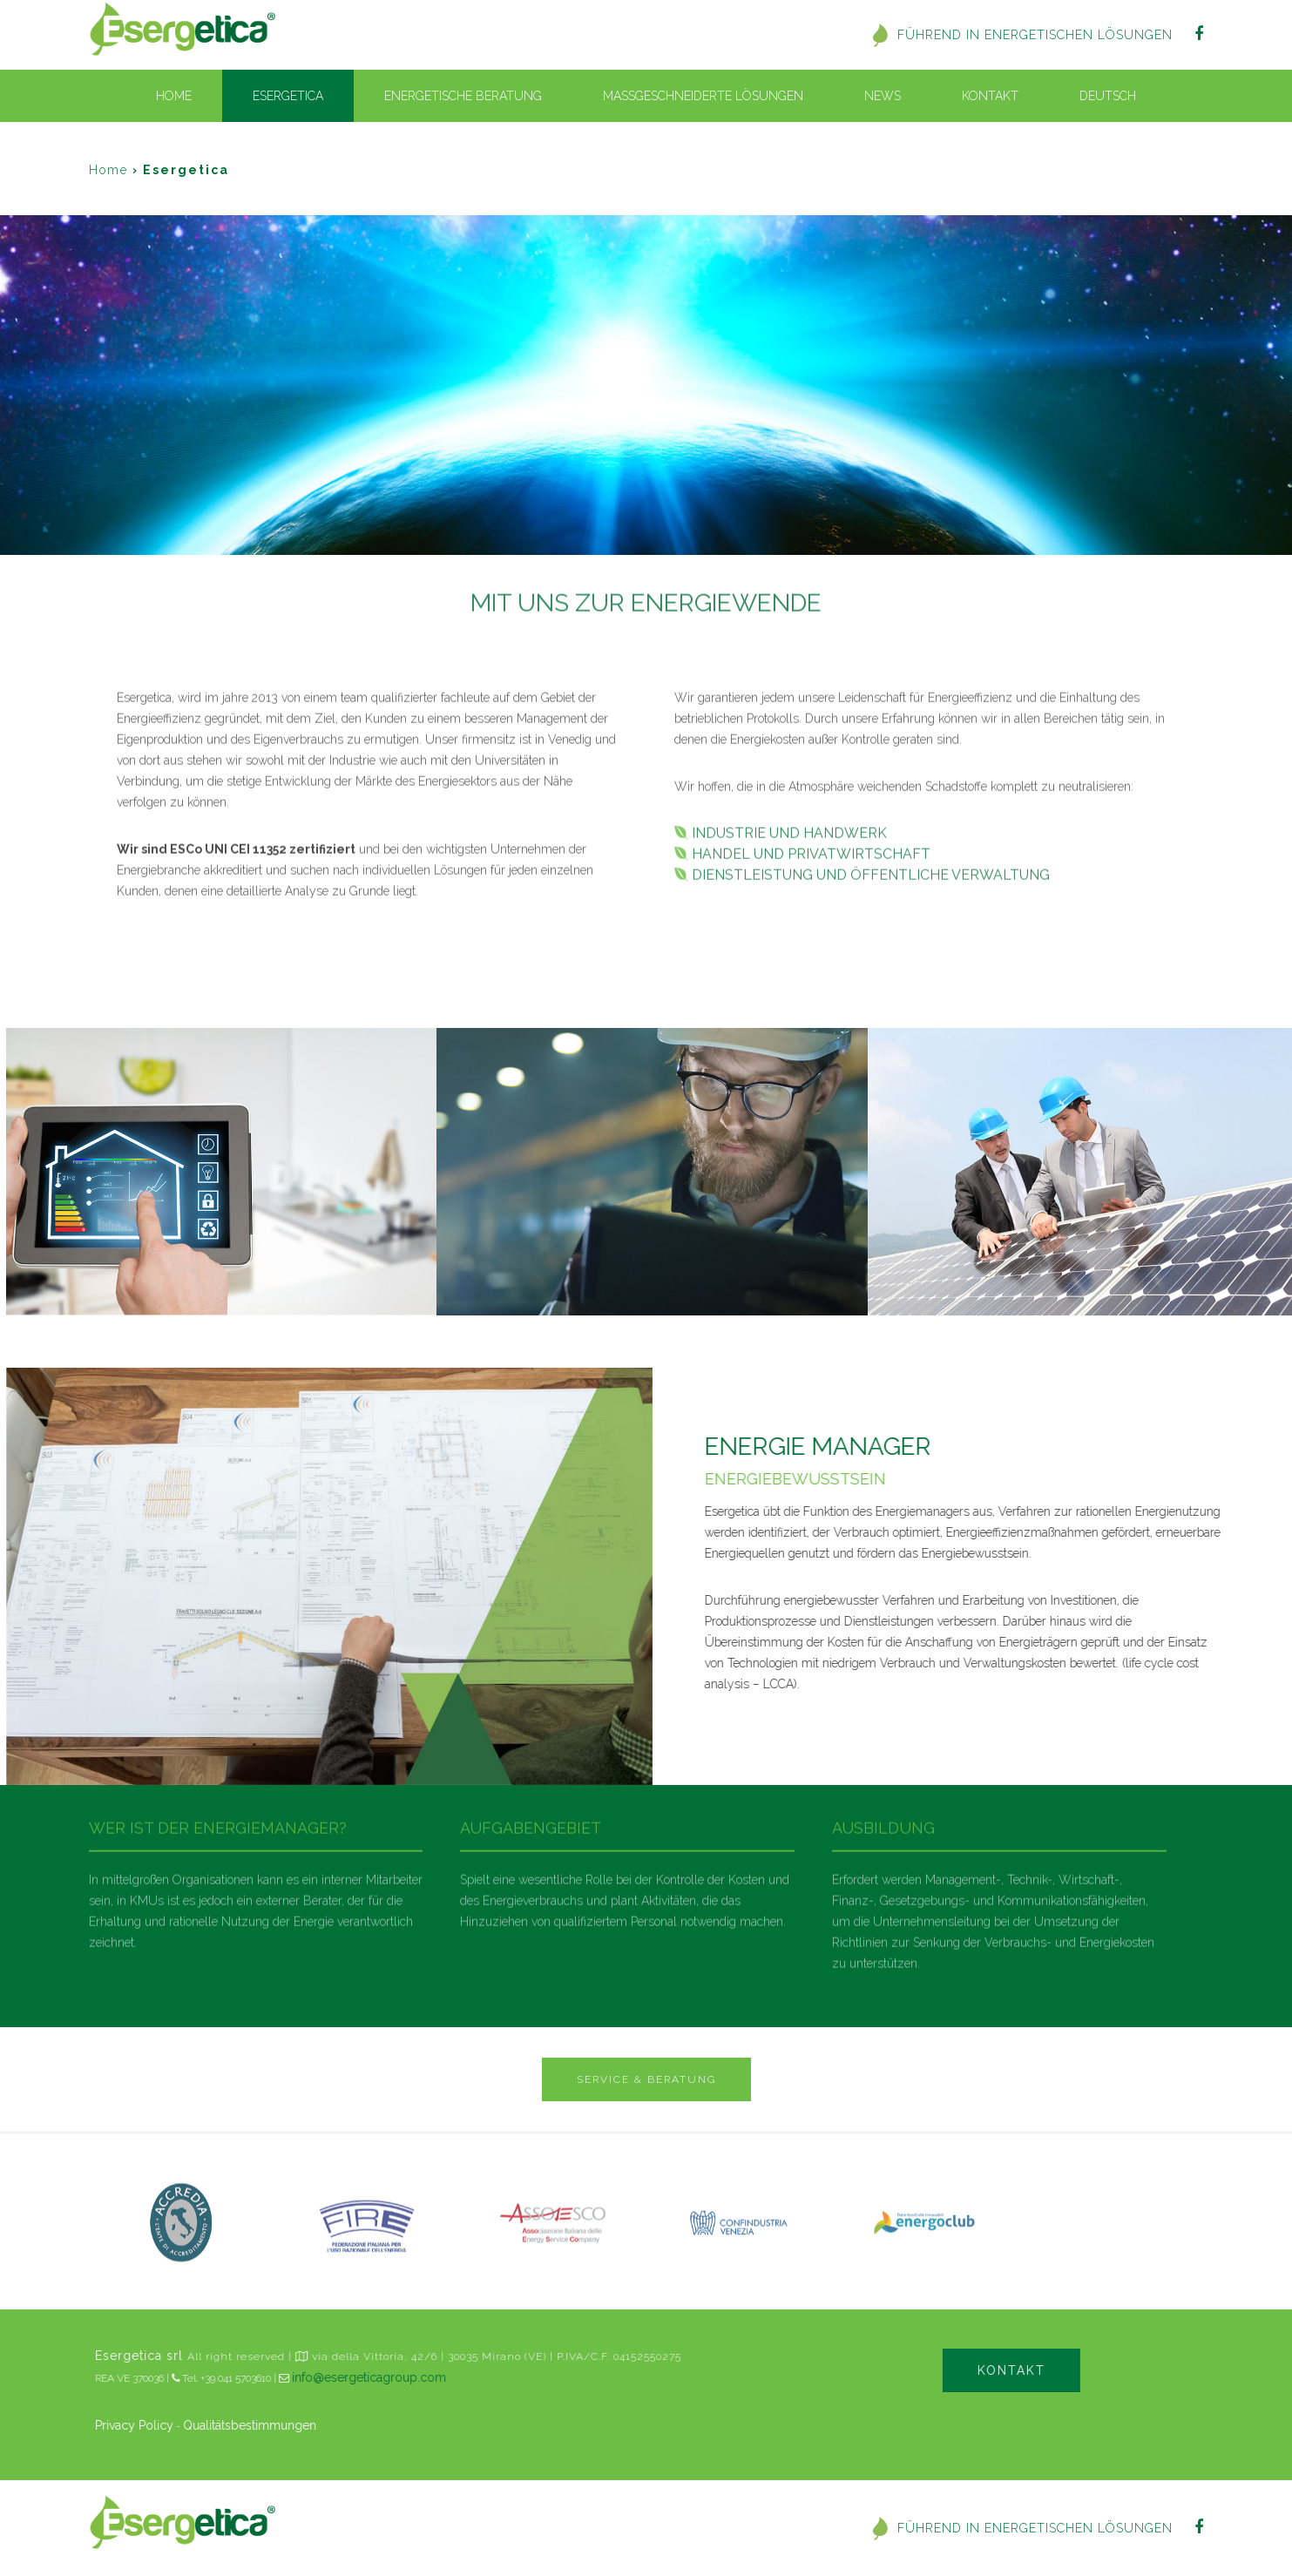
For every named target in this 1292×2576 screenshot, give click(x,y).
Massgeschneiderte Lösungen (703, 96)
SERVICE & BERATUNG (646, 2079)
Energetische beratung (463, 96)
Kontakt (990, 96)
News (882, 96)
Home (174, 96)
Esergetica (288, 96)
